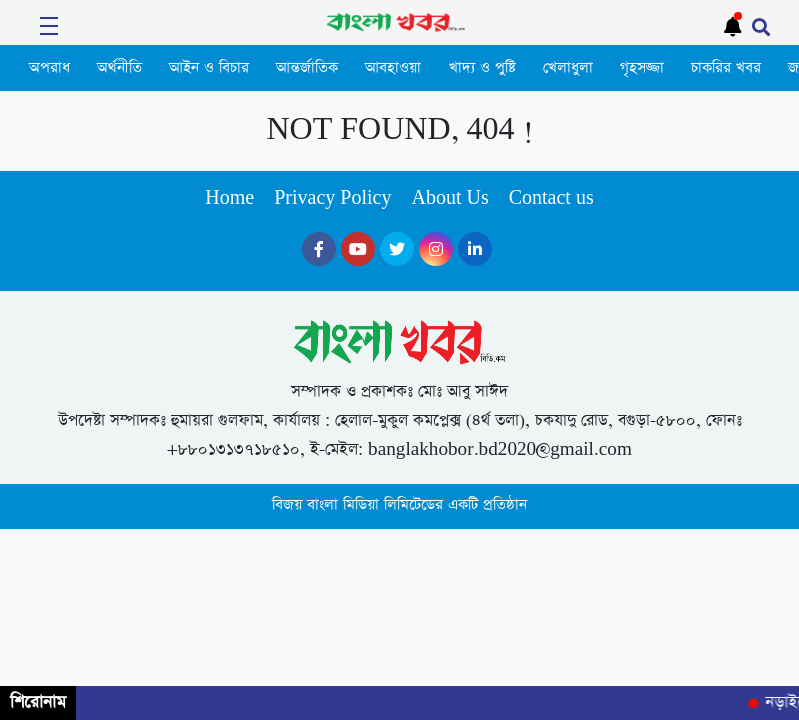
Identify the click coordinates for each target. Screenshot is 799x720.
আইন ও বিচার (209, 68)
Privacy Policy (332, 198)
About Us (449, 198)
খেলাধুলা (568, 68)
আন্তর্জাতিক (307, 68)
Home (229, 198)
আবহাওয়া (393, 68)
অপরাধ (49, 68)
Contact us (551, 198)
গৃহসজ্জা (642, 68)
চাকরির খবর (726, 68)
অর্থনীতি (119, 68)
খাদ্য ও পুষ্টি (482, 68)
